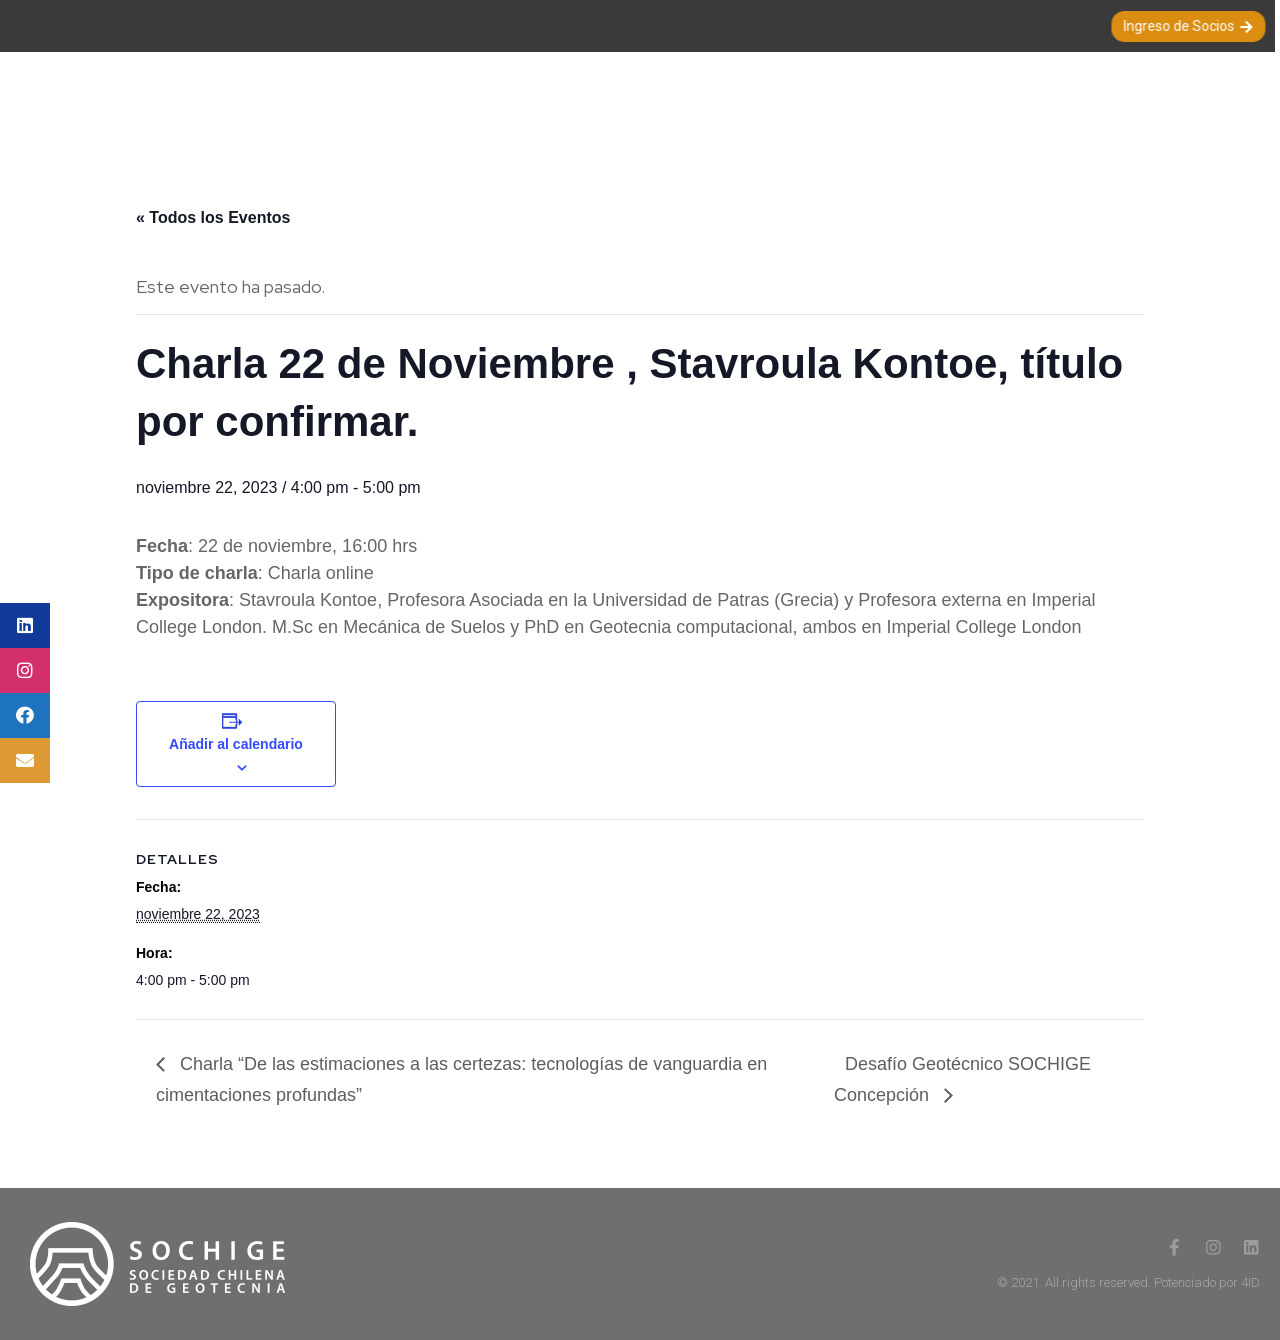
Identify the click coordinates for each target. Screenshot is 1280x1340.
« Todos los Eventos (213, 217)
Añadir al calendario (236, 744)
